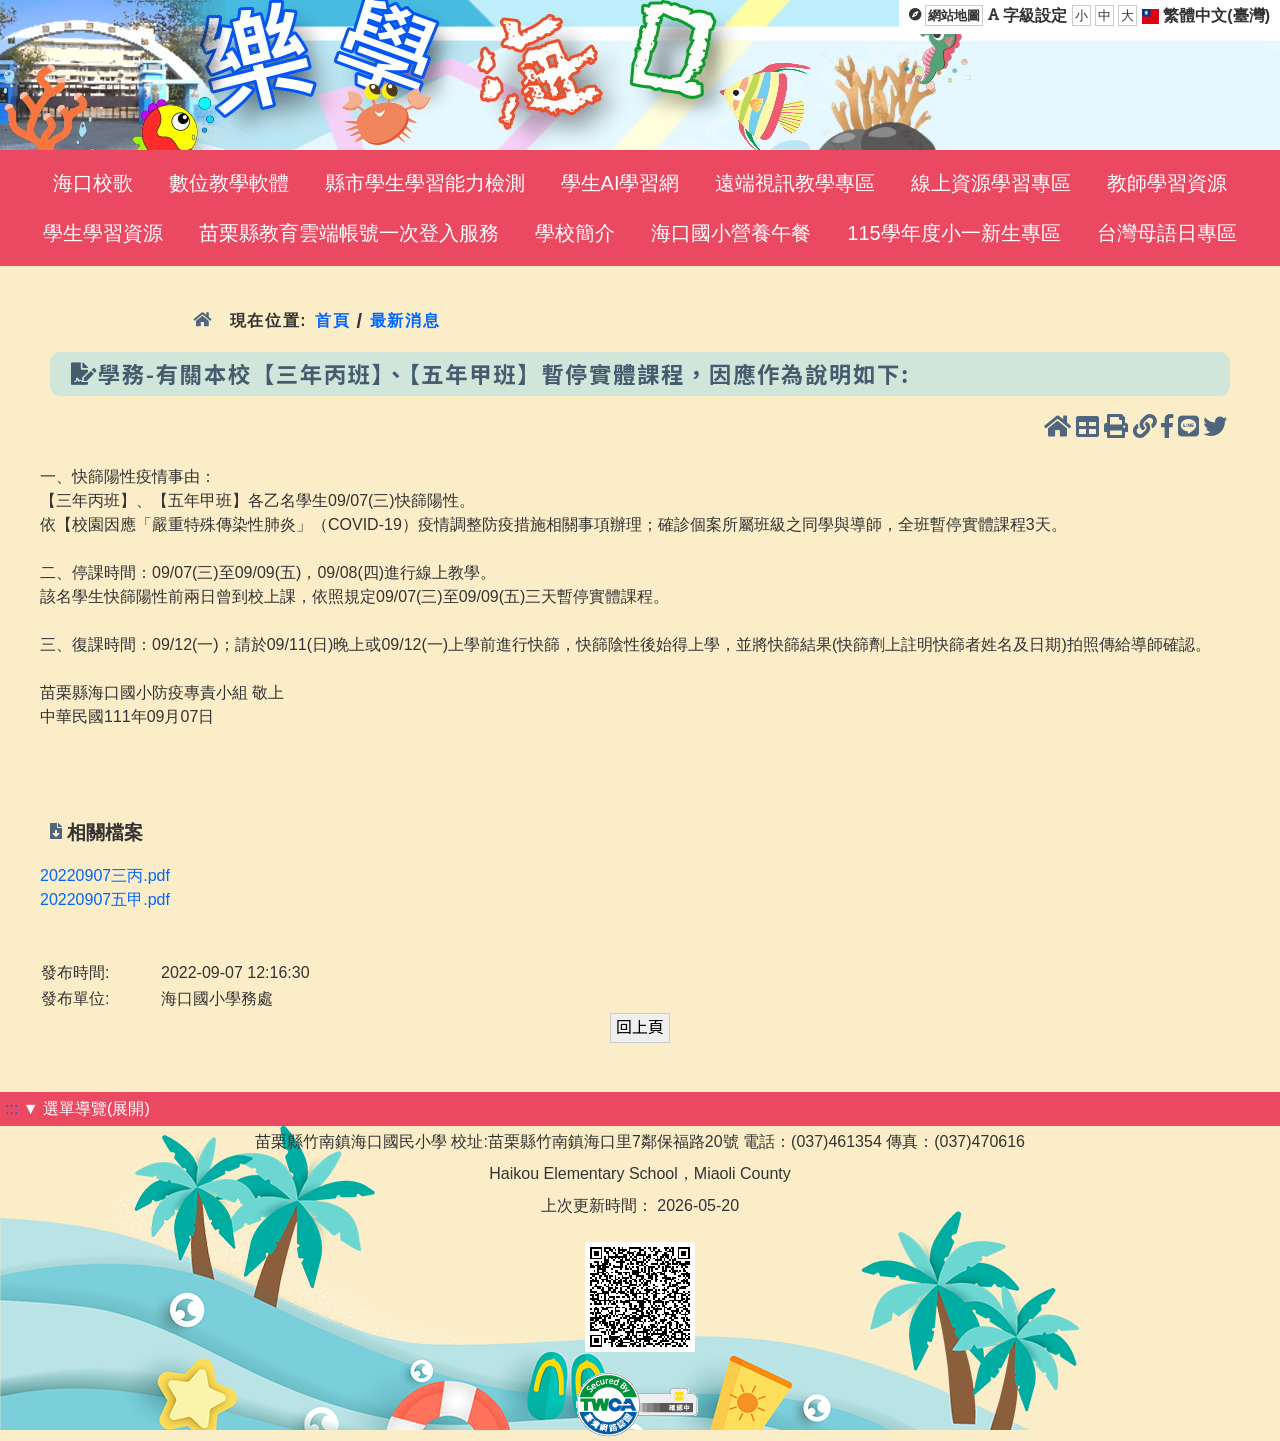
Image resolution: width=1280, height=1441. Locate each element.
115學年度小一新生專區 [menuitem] (953, 233)
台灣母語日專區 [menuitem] (1167, 233)
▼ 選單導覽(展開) (86, 1108)
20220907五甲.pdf (105, 899)
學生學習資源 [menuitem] (103, 233)
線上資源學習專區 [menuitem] (991, 183)
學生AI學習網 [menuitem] (620, 183)
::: (11, 1108)
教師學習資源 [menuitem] (1167, 183)
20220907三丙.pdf (105, 875)
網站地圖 (954, 15)
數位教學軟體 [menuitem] (229, 183)
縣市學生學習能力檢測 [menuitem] (425, 183)
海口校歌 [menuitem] (93, 183)
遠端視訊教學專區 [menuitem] (795, 183)
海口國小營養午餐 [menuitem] (731, 233)
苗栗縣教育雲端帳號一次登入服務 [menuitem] (349, 233)
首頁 (332, 320)
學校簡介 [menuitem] (575, 233)
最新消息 (405, 320)
